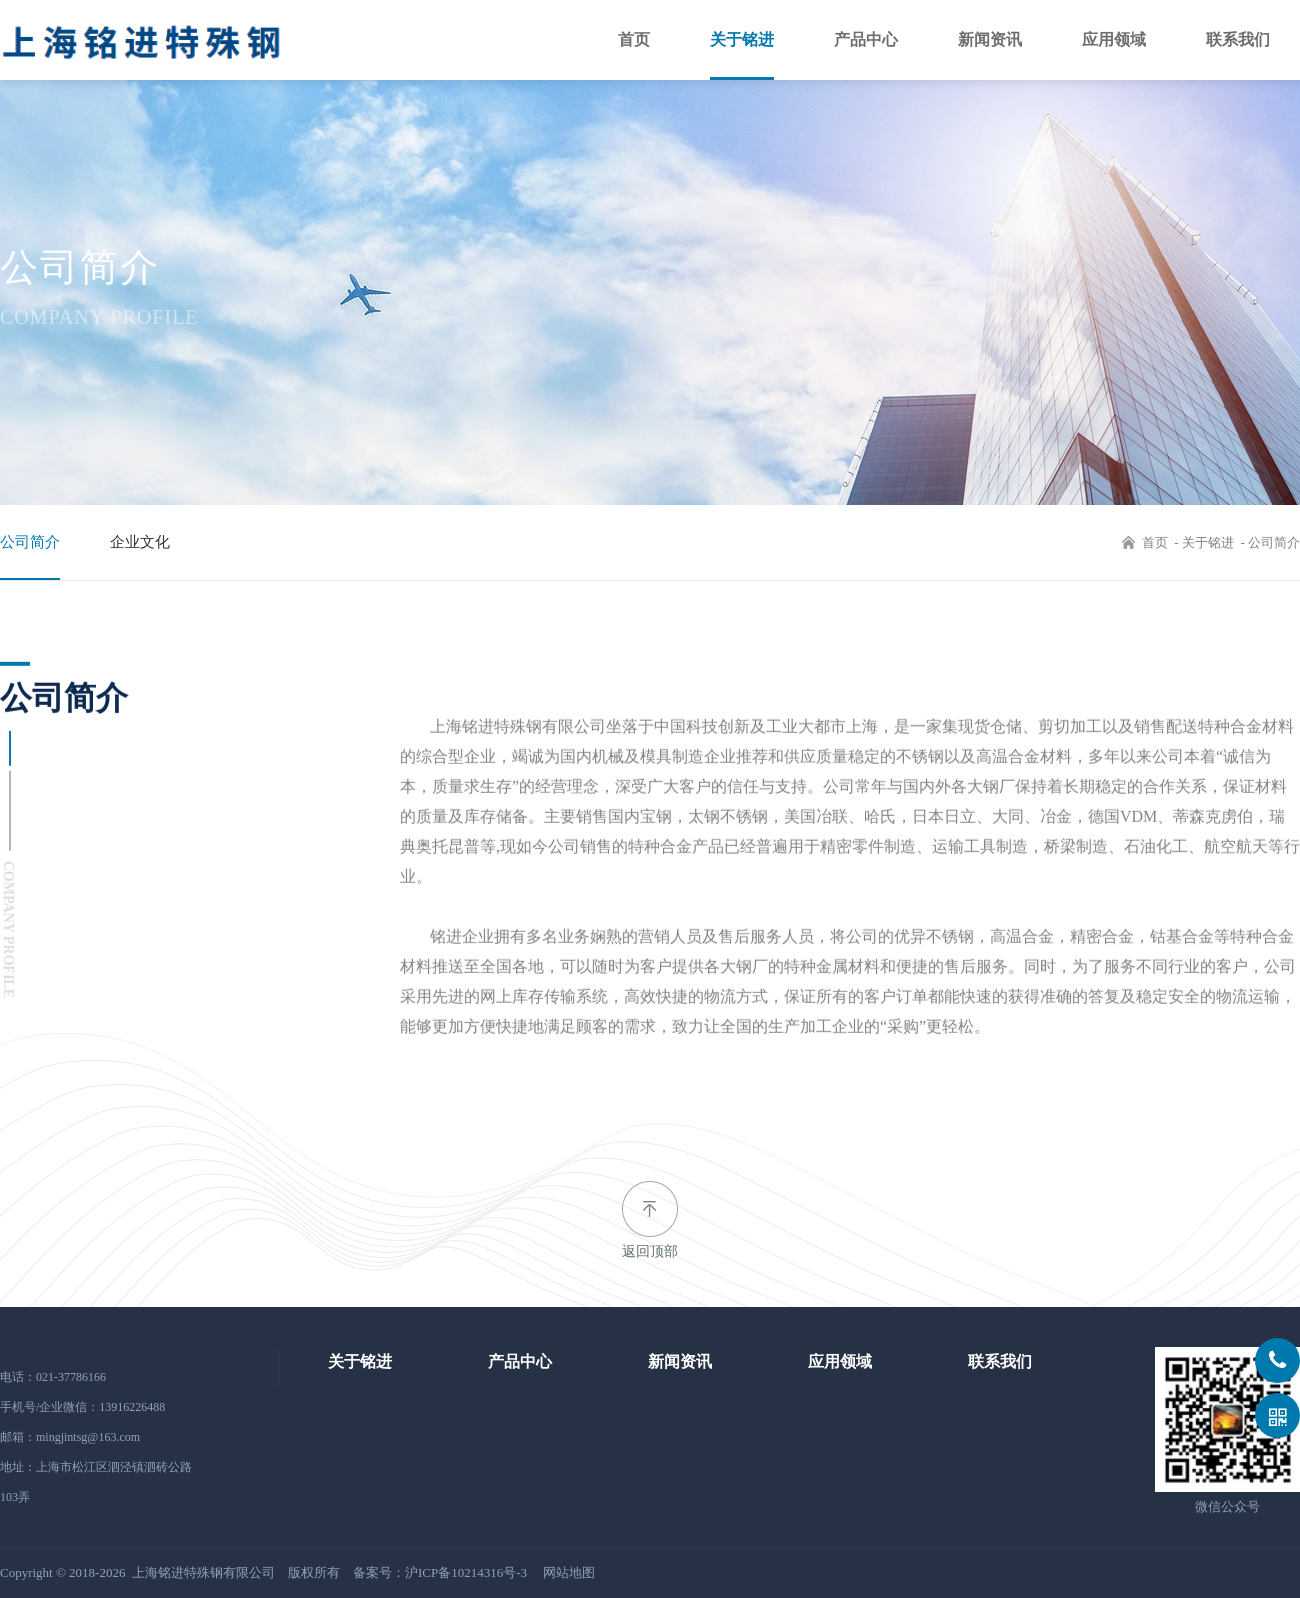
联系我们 (1238, 39)
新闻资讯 (990, 39)
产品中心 (866, 39)
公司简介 (30, 542)
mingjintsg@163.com (88, 1437)
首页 (634, 39)
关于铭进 (742, 39)
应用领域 (1114, 39)
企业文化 (140, 542)
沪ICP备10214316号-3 (466, 1572)
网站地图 (569, 1572)
